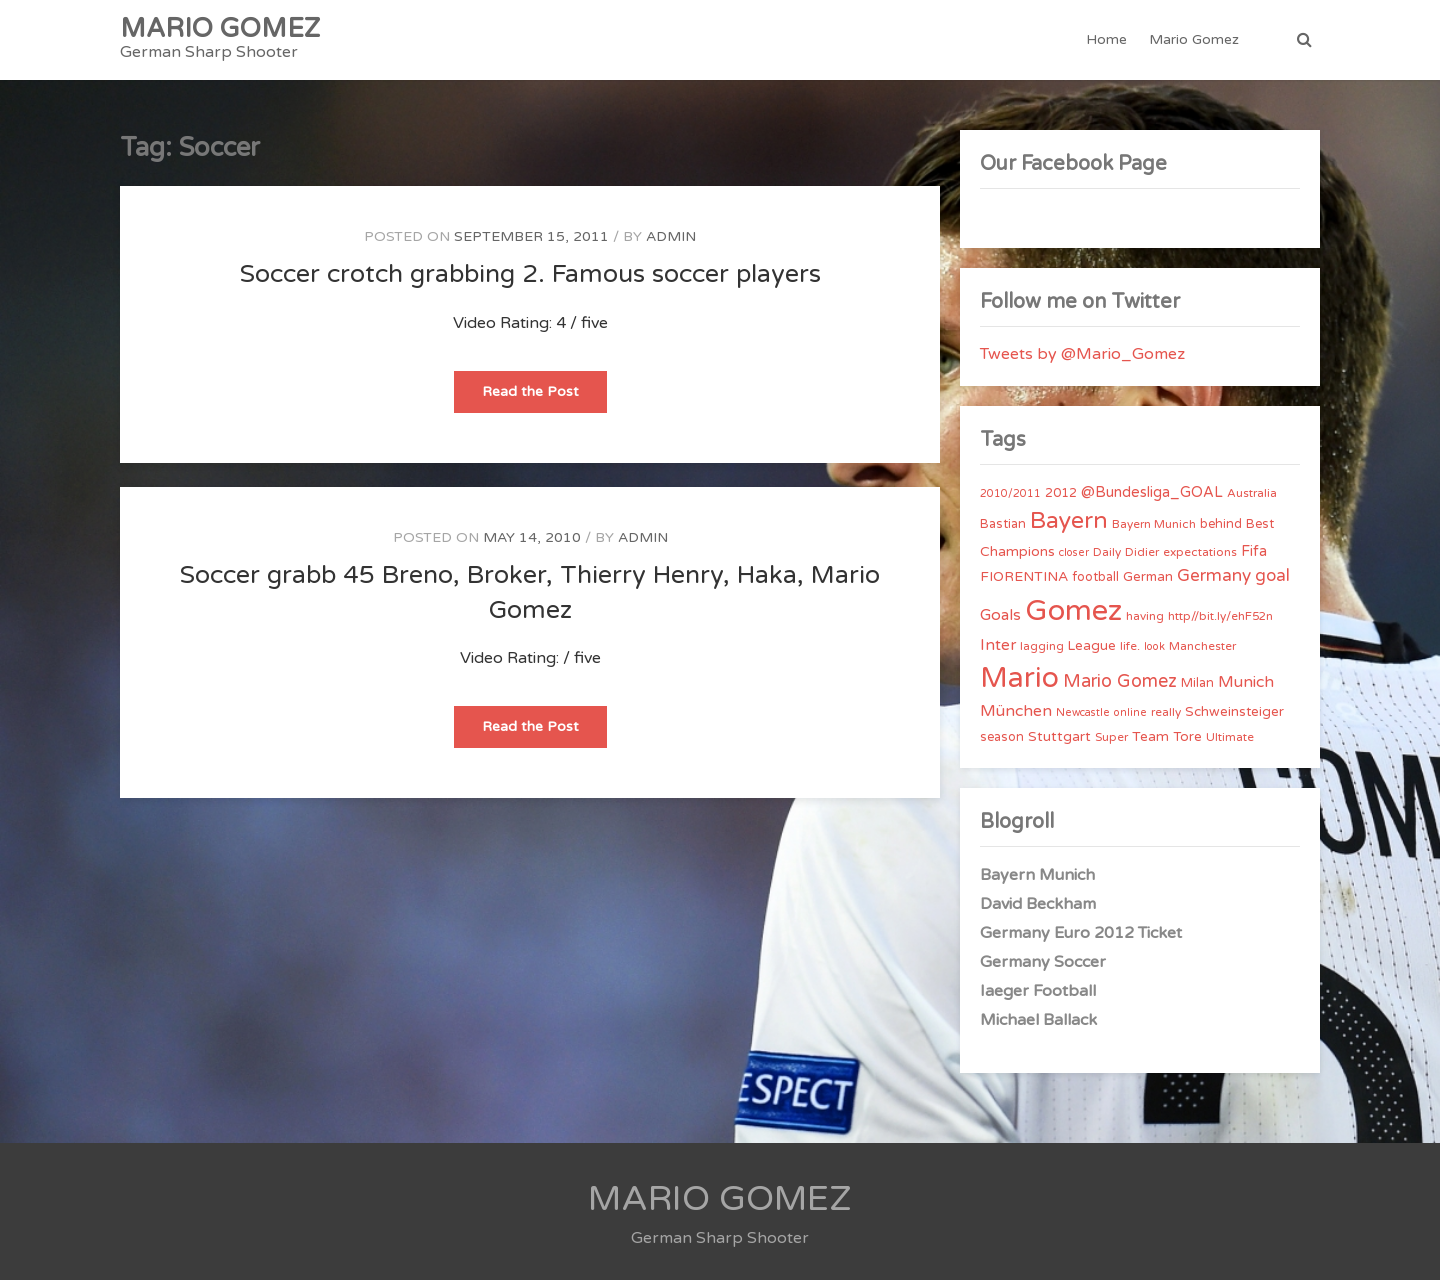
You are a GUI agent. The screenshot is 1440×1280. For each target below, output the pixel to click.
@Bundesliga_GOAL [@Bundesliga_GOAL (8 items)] (1152, 492)
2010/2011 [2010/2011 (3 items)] (1010, 493)
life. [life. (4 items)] (1130, 646)
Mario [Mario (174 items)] (1019, 678)
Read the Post (544, 397)
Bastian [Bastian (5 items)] (1003, 524)
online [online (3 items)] (1130, 712)
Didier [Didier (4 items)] (1142, 552)
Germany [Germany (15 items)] (1214, 575)
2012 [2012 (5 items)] (1061, 493)
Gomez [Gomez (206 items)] (1073, 610)
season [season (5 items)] (1002, 737)
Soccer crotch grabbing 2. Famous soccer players (530, 274)
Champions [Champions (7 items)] (1017, 551)
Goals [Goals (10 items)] (1000, 615)
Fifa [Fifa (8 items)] (1254, 551)
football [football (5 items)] (1095, 577)
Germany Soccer (1043, 962)
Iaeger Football (1038, 991)
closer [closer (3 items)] (1074, 552)
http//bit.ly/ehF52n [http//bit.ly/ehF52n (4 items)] (1220, 616)
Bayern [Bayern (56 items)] (1069, 521)
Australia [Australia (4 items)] (1252, 493)
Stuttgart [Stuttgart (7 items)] (1059, 736)
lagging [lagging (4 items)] (1042, 646)
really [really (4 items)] (1166, 712)
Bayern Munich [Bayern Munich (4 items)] (1154, 524)
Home (1106, 39)
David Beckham (1038, 904)
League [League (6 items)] (1092, 646)
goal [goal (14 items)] (1272, 575)
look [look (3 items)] (1154, 646)
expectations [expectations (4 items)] (1200, 552)
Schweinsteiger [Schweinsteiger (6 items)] (1234, 712)
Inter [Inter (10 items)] (998, 645)
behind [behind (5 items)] (1221, 524)
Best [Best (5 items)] (1260, 524)
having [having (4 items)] (1145, 616)
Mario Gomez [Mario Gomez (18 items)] (1120, 681)
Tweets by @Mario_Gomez (1082, 354)
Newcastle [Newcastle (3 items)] (1083, 712)
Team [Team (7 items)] (1150, 736)
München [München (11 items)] (1016, 711)
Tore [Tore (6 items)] (1187, 737)
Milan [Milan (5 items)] (1197, 683)
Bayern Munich (1037, 875)
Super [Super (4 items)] (1111, 737)
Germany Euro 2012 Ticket (1081, 933)
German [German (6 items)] (1148, 577)
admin (671, 236)
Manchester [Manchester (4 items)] (1202, 646)
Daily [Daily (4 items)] (1107, 552)
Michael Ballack (1038, 1020)
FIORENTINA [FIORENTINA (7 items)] (1024, 576)
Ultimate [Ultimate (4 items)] (1230, 737)
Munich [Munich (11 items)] (1246, 682)
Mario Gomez (1194, 39)
